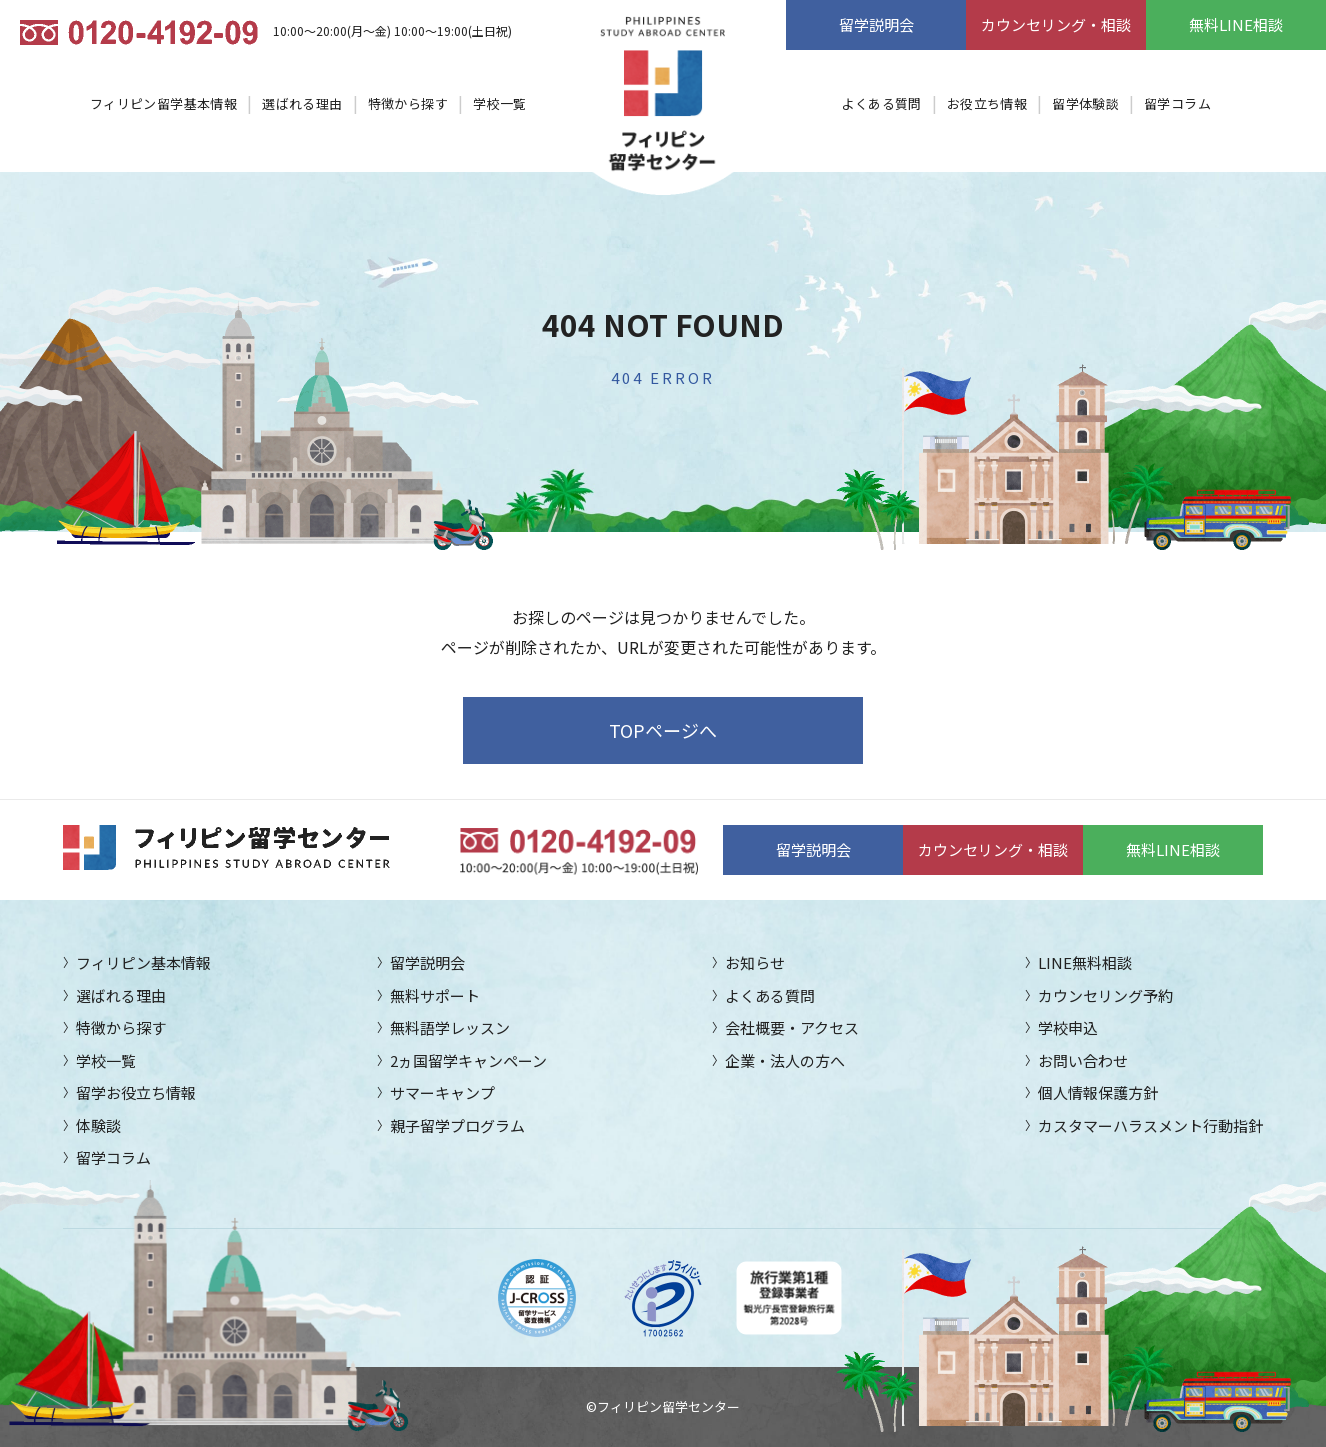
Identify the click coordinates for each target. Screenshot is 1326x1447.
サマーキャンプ (442, 1092)
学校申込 (1068, 1027)
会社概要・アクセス (792, 1027)
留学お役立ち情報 (136, 1092)
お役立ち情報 (987, 103)
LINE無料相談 (1085, 962)
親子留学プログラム (457, 1125)
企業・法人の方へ (785, 1060)
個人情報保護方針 (1098, 1092)
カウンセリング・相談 (1056, 24)
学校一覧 (500, 103)
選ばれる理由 (302, 103)
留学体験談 (1085, 103)
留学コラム (1177, 103)
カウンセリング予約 (1105, 995)
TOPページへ (663, 730)
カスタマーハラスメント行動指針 (1150, 1125)
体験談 (98, 1125)
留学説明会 (876, 24)
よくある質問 (881, 103)
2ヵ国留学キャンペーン (468, 1060)
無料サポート (435, 995)
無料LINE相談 (1236, 24)
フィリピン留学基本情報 (163, 103)
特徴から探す (408, 103)
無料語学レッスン (450, 1027)
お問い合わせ (1083, 1060)
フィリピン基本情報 (143, 962)
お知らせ (755, 962)
